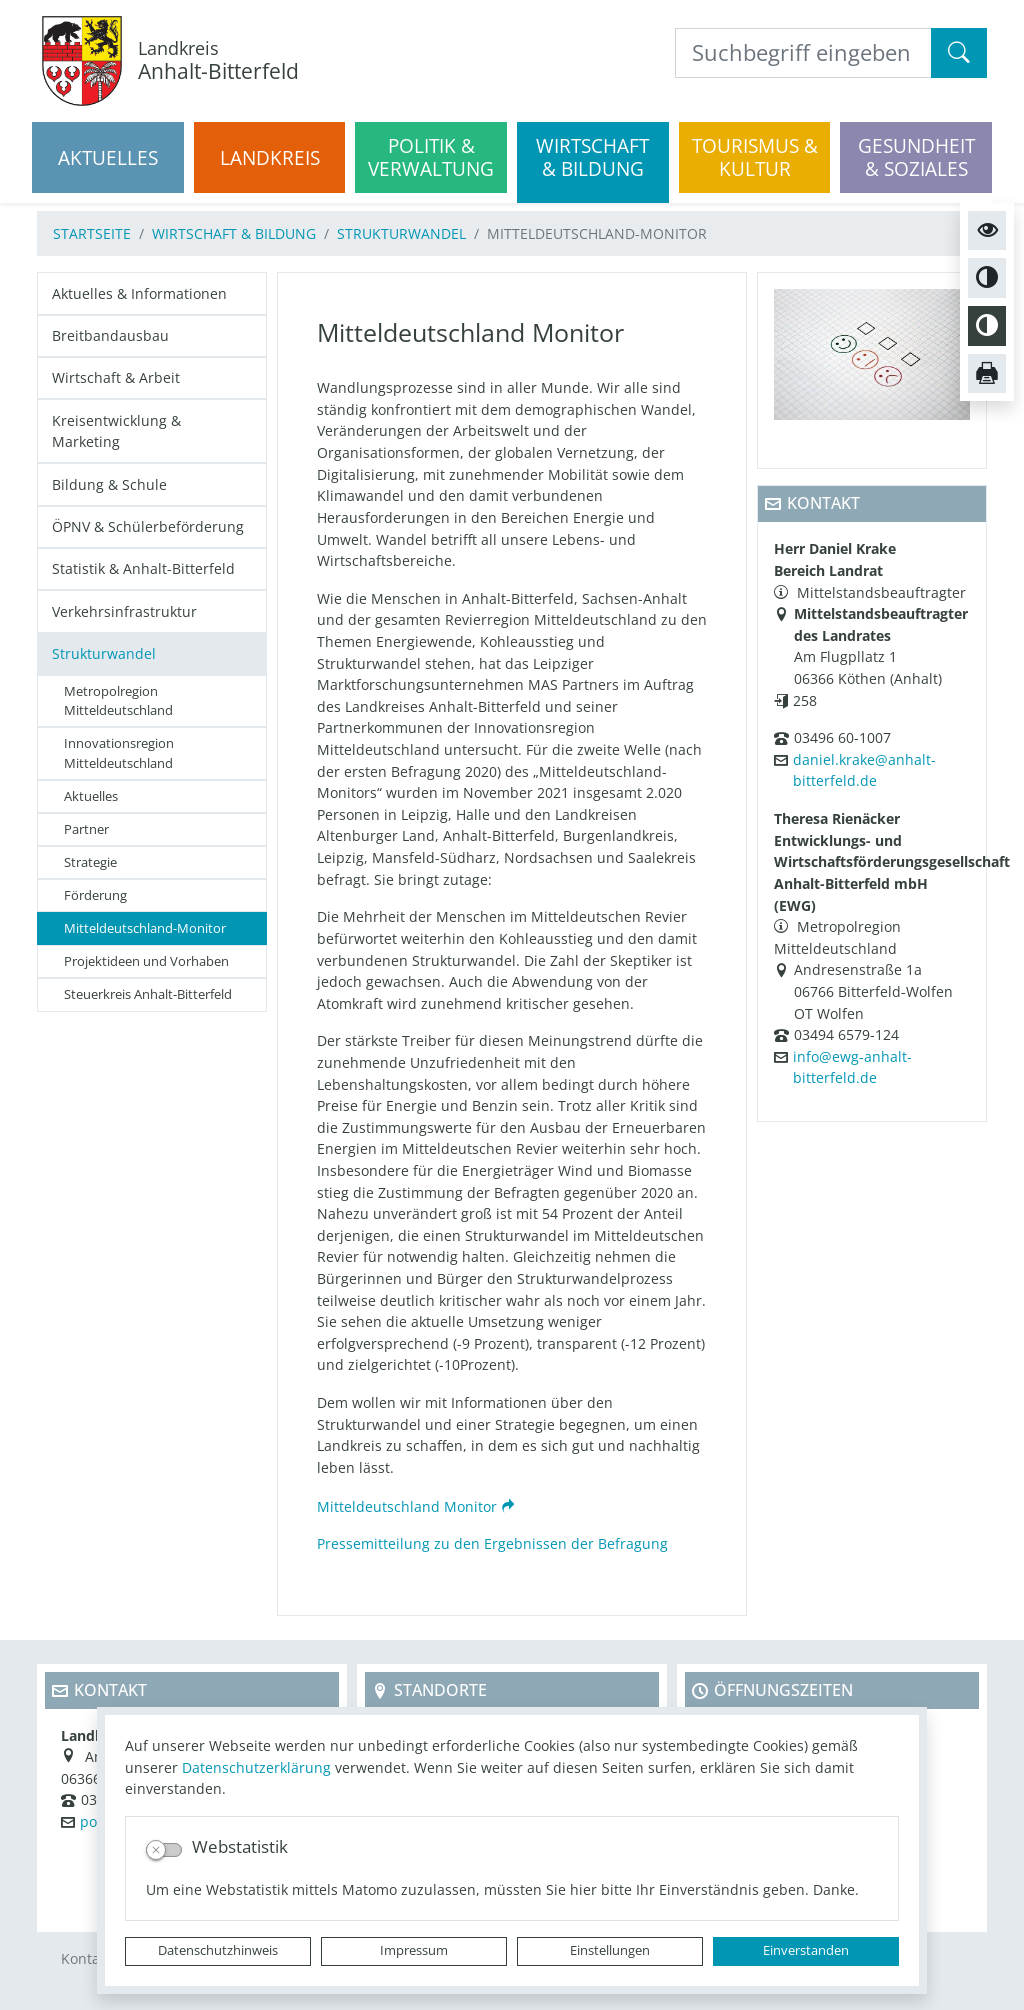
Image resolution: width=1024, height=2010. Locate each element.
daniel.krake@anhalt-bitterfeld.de (864, 770)
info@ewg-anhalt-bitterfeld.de (852, 1067)
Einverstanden (806, 1950)
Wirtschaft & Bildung (234, 233)
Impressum (414, 1950)
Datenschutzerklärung (256, 1767)
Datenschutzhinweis (218, 1950)
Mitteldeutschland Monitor (407, 1506)
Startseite (92, 233)
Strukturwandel (401, 233)
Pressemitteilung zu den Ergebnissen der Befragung (492, 1543)
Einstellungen (610, 1950)
